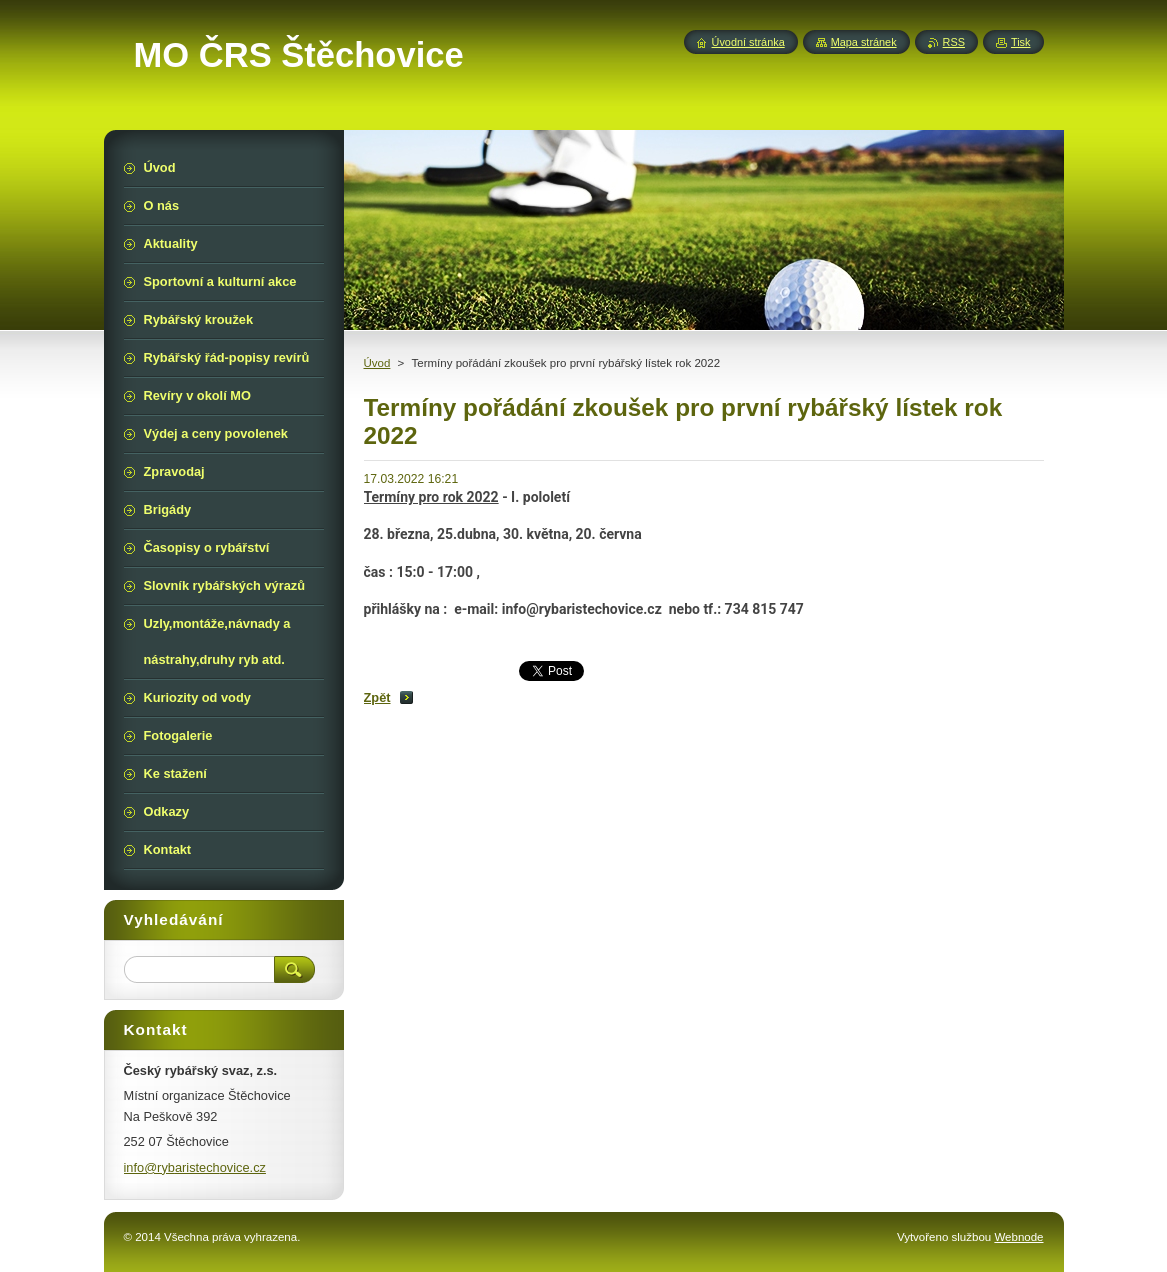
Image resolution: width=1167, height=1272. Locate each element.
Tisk (1021, 42)
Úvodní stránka (748, 42)
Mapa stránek (864, 42)
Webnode (1018, 1237)
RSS (954, 42)
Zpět (377, 697)
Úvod (377, 363)
